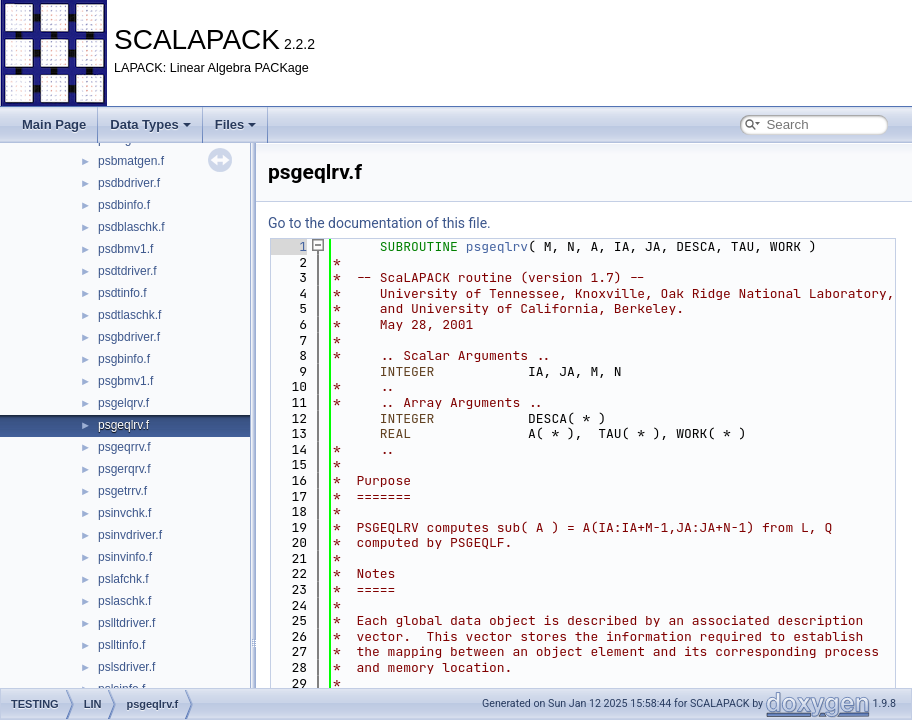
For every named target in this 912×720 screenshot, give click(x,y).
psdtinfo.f (122, 293)
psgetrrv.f (122, 491)
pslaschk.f (124, 601)
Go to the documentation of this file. (379, 223)
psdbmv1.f (125, 249)
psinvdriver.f (130, 535)
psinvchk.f (124, 513)
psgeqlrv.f (123, 425)
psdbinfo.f (124, 205)
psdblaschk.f (131, 227)
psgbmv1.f (125, 381)
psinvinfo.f (125, 557)
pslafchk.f (123, 579)
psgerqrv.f (124, 469)
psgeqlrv (497, 246)
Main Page (54, 124)
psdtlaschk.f (129, 315)
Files (236, 124)
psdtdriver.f (127, 271)
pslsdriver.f (126, 667)
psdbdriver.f (129, 183)
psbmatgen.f (131, 161)
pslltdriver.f (126, 623)
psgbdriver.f (129, 337)
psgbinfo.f (124, 359)
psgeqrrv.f (124, 447)
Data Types (150, 124)
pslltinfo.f (121, 645)
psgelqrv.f (123, 403)
